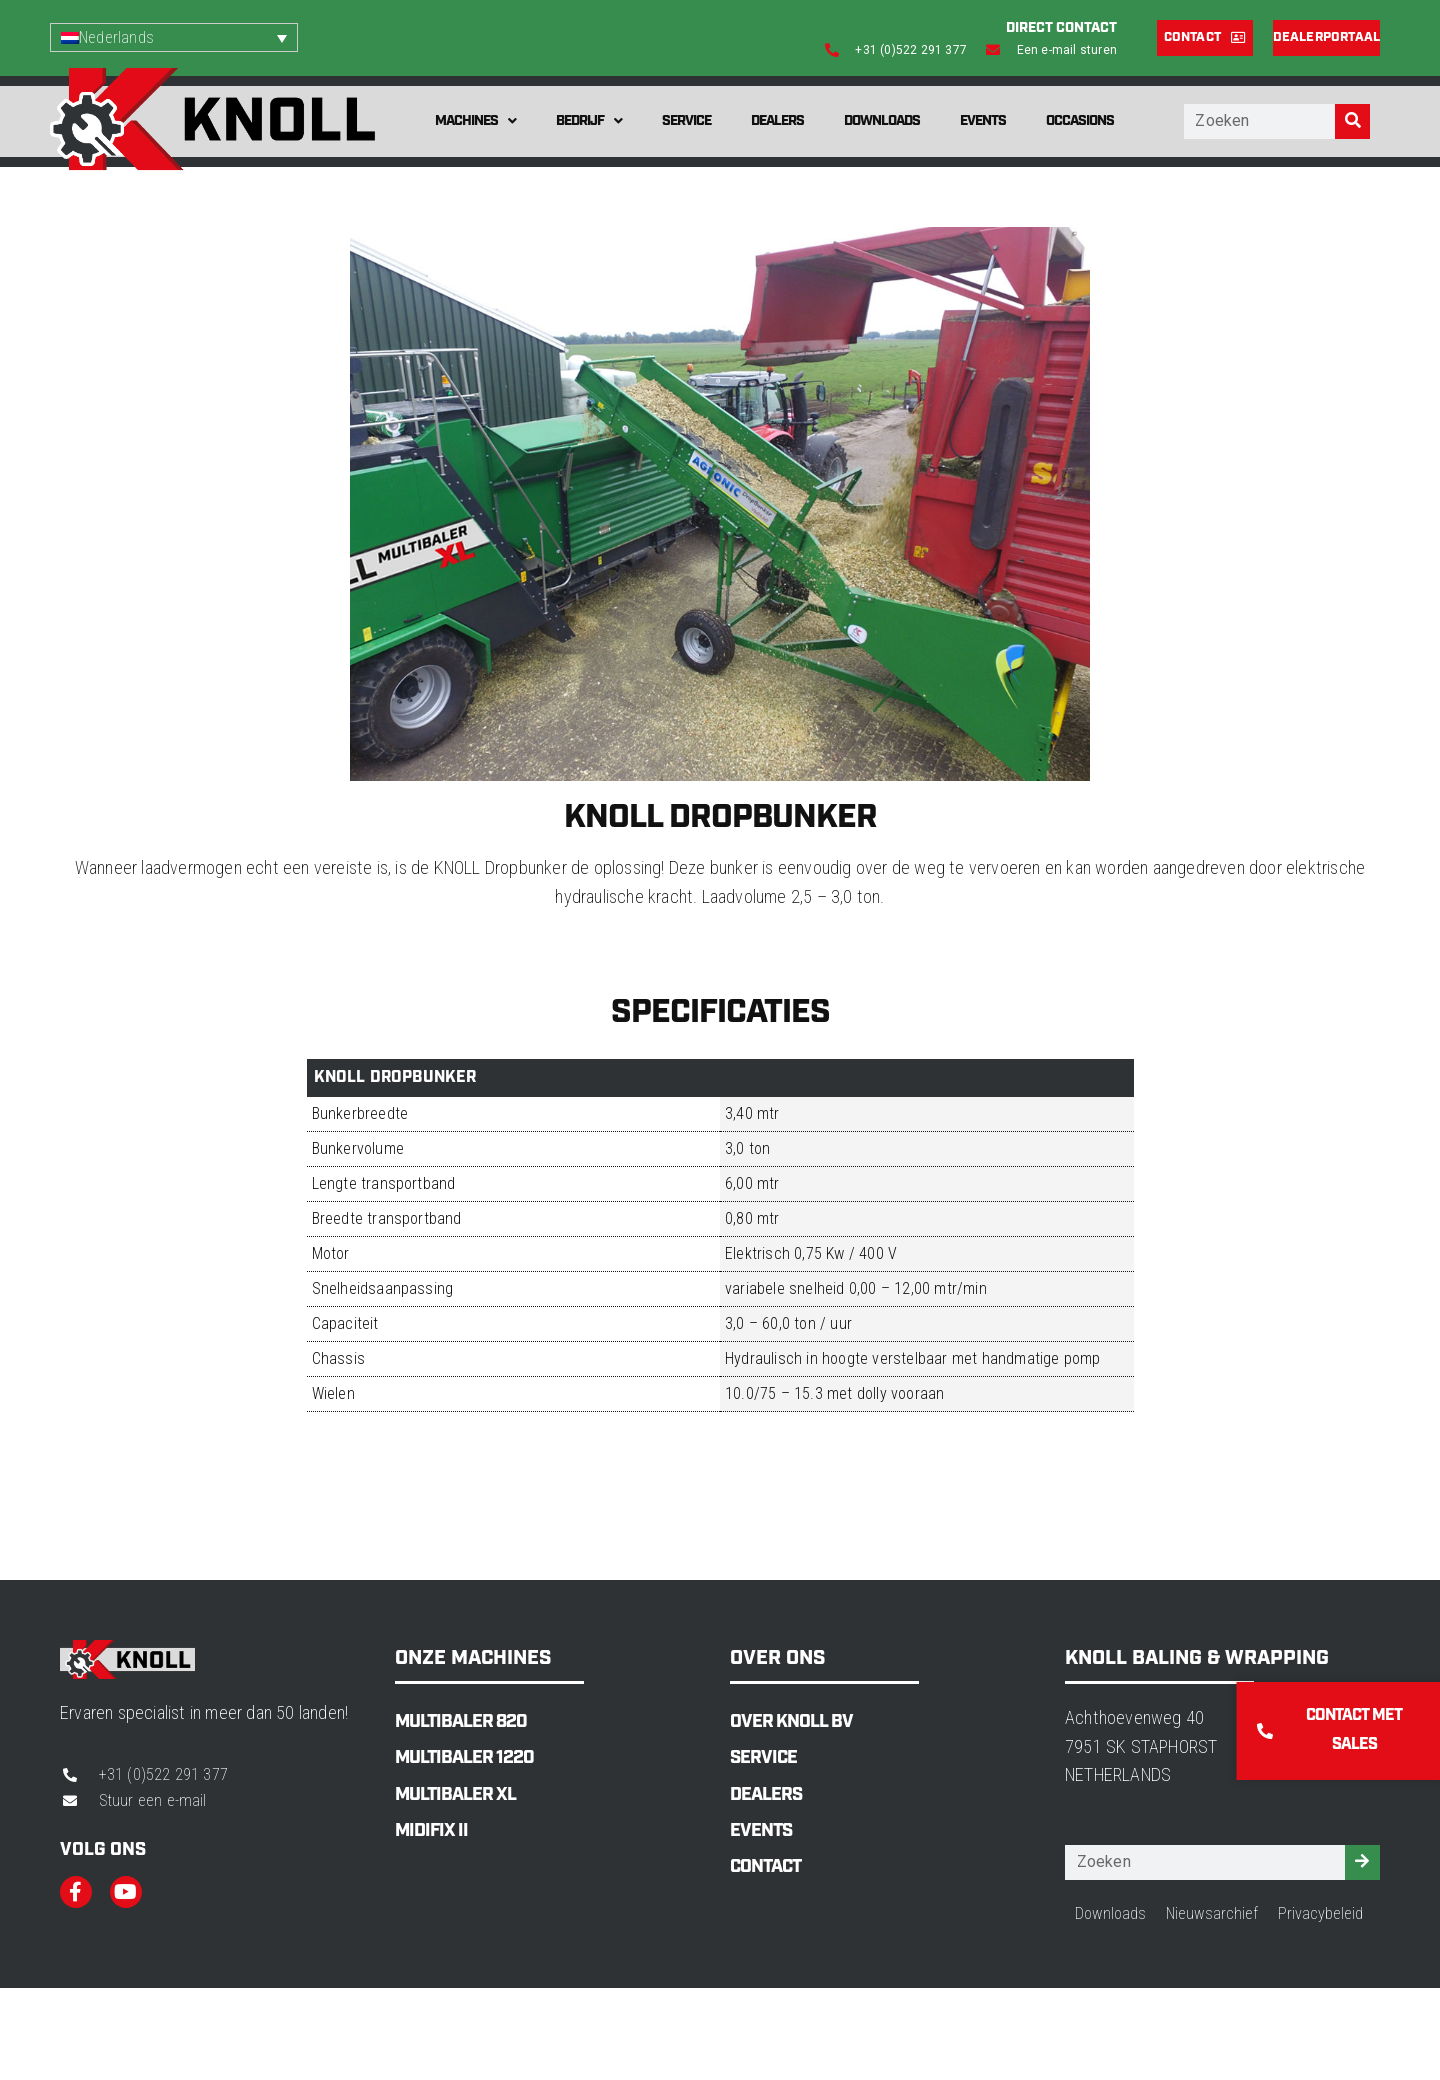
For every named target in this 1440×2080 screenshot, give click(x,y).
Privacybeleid (1320, 1913)
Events (983, 121)
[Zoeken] (1352, 121)
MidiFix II (431, 1831)
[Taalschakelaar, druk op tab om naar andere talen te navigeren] (174, 37)
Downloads (882, 121)
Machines (475, 121)
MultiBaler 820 (461, 1722)
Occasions (1080, 121)
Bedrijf (589, 121)
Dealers (777, 121)
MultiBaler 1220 (464, 1758)
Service (686, 121)
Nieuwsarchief (1212, 1913)
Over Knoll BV (791, 1722)
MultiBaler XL (455, 1795)
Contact (765, 1867)
